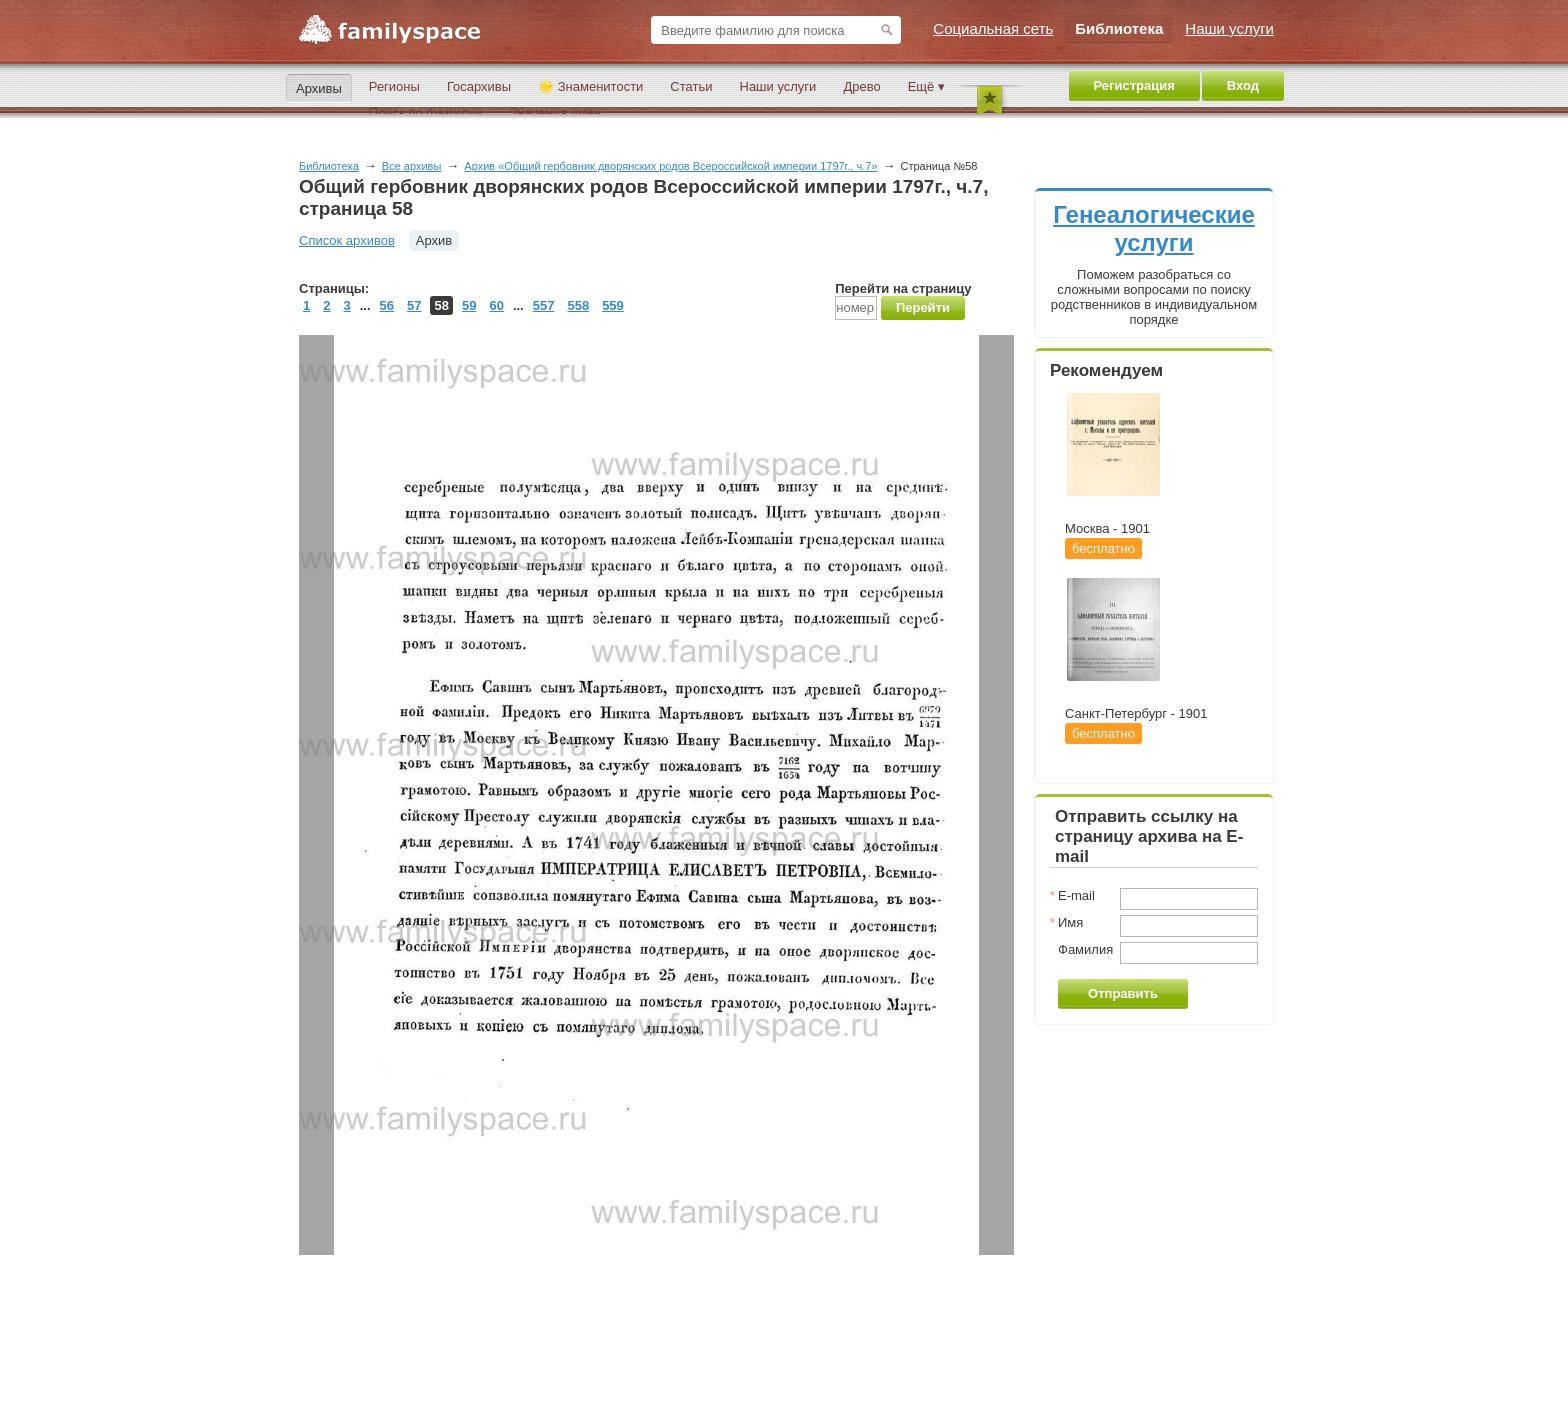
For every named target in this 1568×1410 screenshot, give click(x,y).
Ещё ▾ (926, 86)
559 (613, 305)
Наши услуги (778, 86)
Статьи (691, 86)
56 (387, 305)
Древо (861, 86)
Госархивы (479, 86)
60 (496, 305)
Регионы (394, 86)
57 (414, 305)
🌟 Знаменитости (590, 86)
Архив (434, 240)
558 (578, 305)
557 (544, 305)
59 (469, 305)
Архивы (319, 88)
